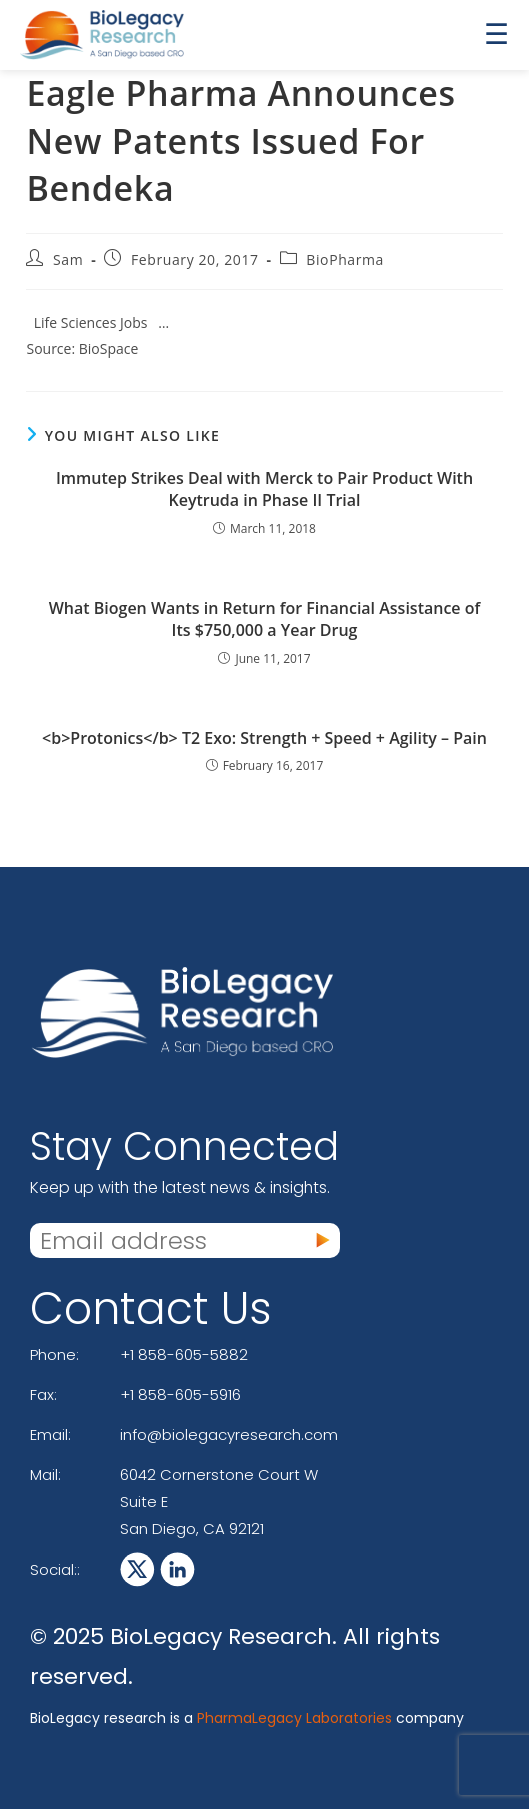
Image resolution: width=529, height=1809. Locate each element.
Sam (68, 259)
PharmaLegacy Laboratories (294, 1718)
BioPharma (345, 259)
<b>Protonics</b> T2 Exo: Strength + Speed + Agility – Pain (264, 738)
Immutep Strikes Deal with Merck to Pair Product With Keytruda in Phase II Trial (264, 489)
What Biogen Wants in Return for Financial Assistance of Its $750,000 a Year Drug (265, 619)
